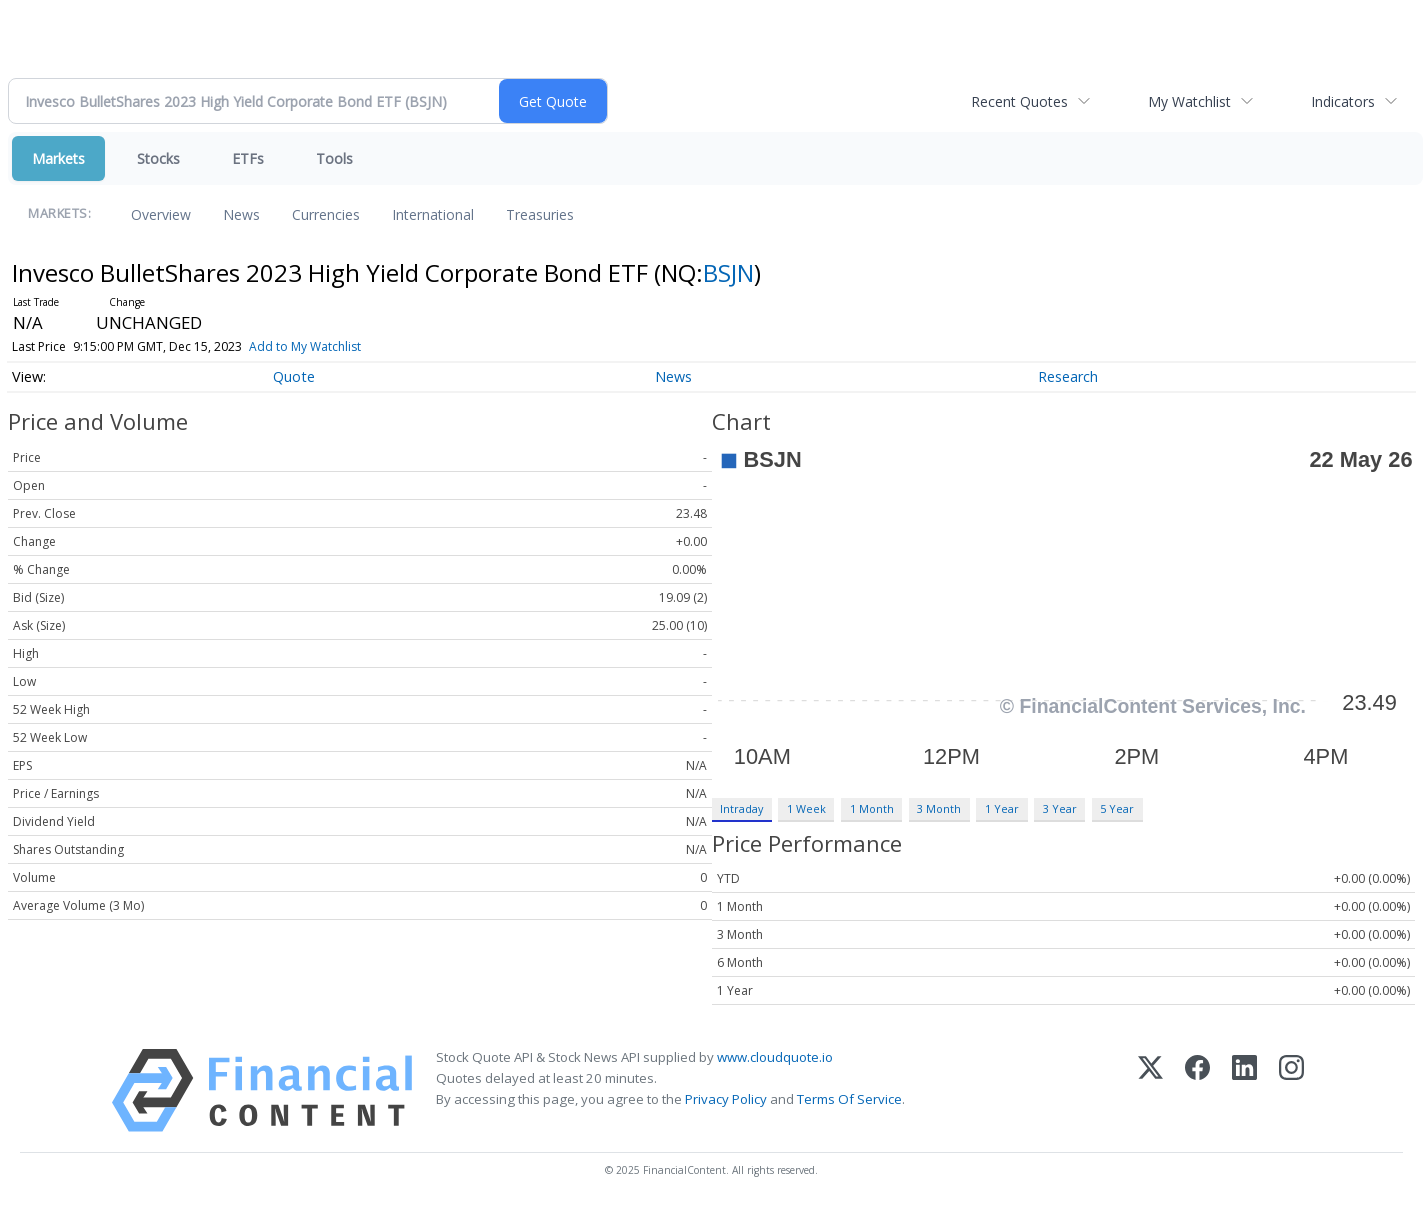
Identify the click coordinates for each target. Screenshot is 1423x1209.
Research (1068, 376)
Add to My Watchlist (305, 346)
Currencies (326, 214)
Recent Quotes (1019, 101)
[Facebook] (1197, 1090)
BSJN (728, 272)
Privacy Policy (726, 1099)
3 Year (1060, 808)
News (241, 214)
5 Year (1117, 808)
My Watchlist (1189, 101)
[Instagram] (1291, 1090)
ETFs (248, 158)
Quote (294, 376)
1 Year (1002, 808)
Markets (58, 158)
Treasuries (540, 214)
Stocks (158, 158)
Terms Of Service (849, 1099)
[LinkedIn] (1244, 1090)
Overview (161, 214)
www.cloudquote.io (775, 1057)
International (433, 214)
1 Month (872, 808)
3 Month (939, 808)
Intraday (741, 808)
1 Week (806, 808)
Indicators (1343, 101)
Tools (334, 158)
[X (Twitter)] (1150, 1090)
